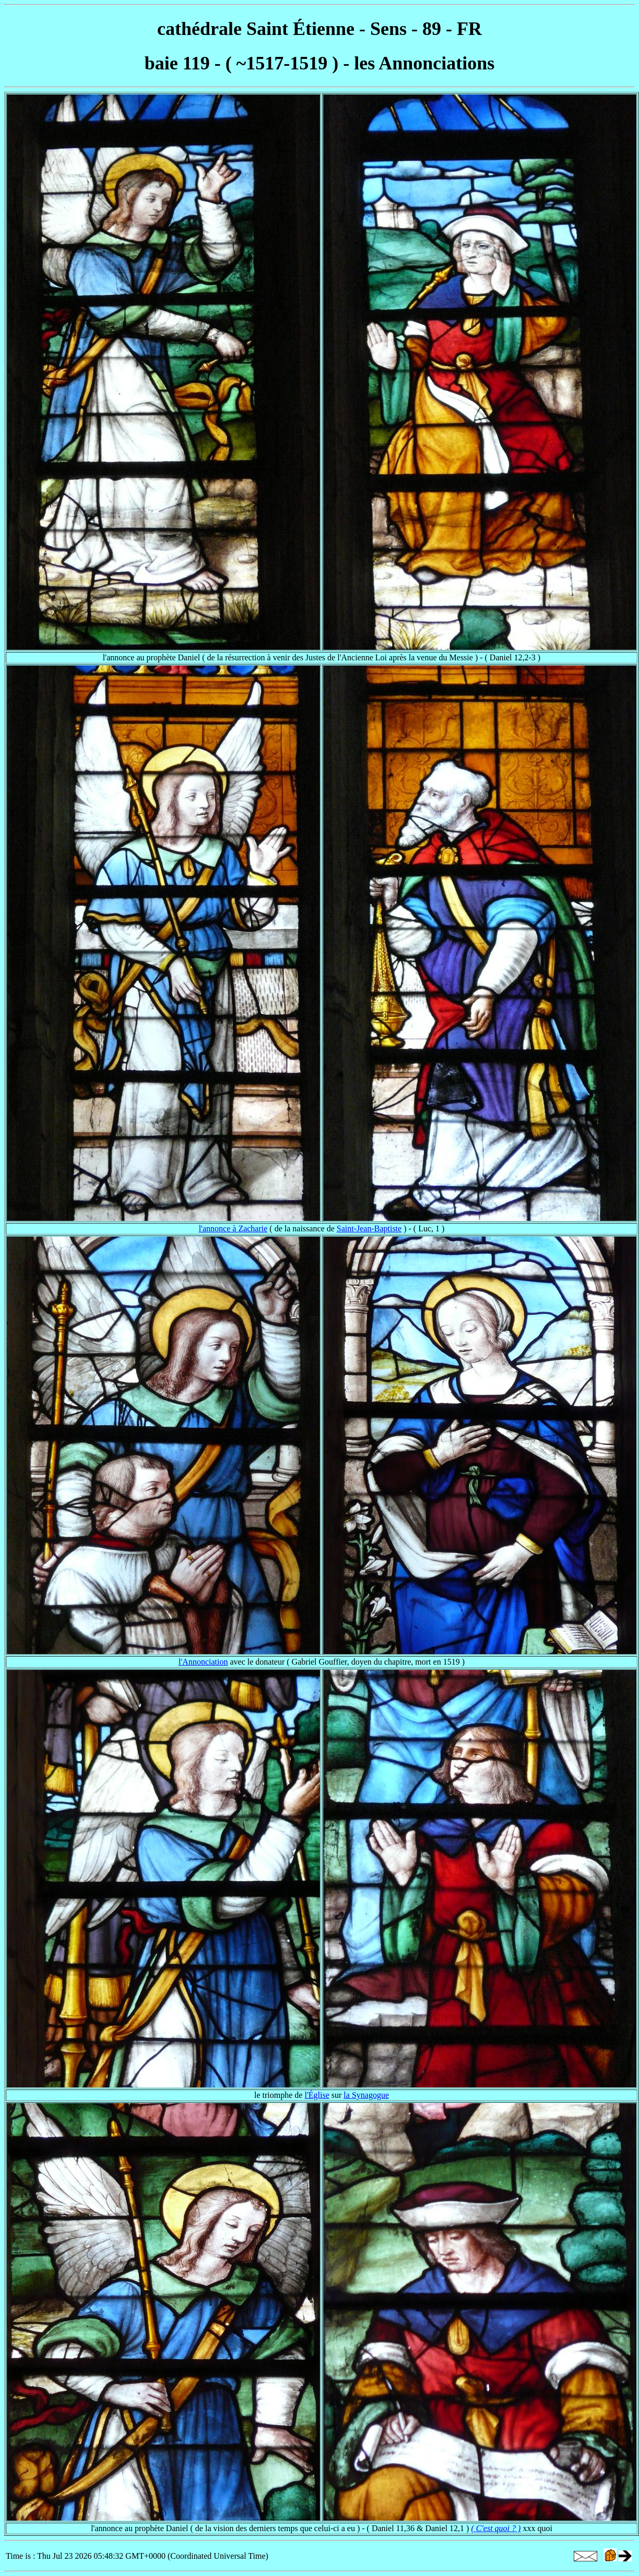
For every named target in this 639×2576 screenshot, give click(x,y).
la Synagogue (366, 2095)
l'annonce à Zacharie (233, 1228)
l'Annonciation (203, 1661)
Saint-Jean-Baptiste (369, 1228)
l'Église (316, 2095)
